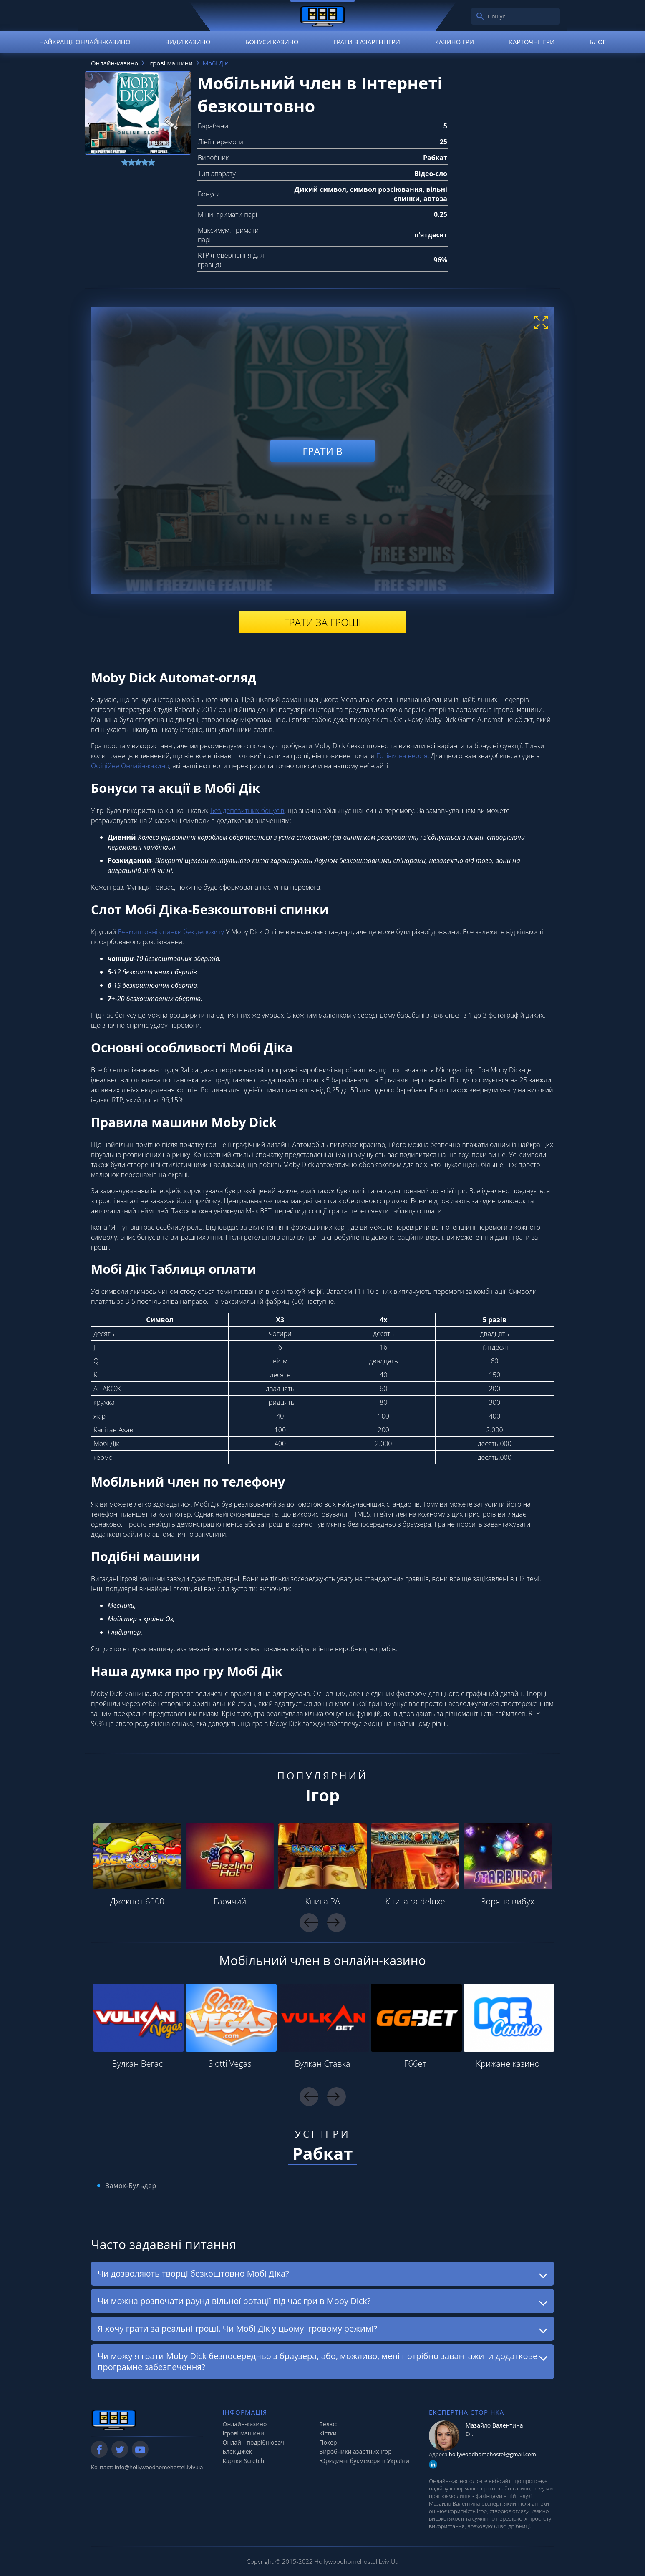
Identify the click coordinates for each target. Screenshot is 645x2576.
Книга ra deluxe (415, 1901)
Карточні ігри (532, 42)
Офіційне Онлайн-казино (130, 765)
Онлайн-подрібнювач (254, 2442)
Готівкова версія (402, 755)
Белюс (328, 2424)
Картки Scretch (244, 2461)
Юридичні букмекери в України (364, 2461)
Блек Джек (237, 2451)
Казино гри (454, 42)
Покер (328, 2442)
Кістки (328, 2433)
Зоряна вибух (507, 1901)
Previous (309, 1922)
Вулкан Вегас (137, 2063)
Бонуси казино (271, 42)
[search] (480, 16)
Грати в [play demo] (322, 451)
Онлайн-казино (245, 2424)
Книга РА (322, 1901)
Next (336, 1922)
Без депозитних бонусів (247, 810)
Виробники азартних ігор (355, 2451)
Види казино (187, 42)
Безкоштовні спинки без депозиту (171, 931)
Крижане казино (507, 2063)
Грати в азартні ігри (366, 42)
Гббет (415, 2063)
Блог (598, 42)
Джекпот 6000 (137, 1901)
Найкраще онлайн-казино (85, 42)
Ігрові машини (243, 2433)
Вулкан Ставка (322, 2063)
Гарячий (230, 1901)
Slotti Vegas (229, 2063)
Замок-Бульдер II (134, 2185)
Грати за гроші (322, 622)
